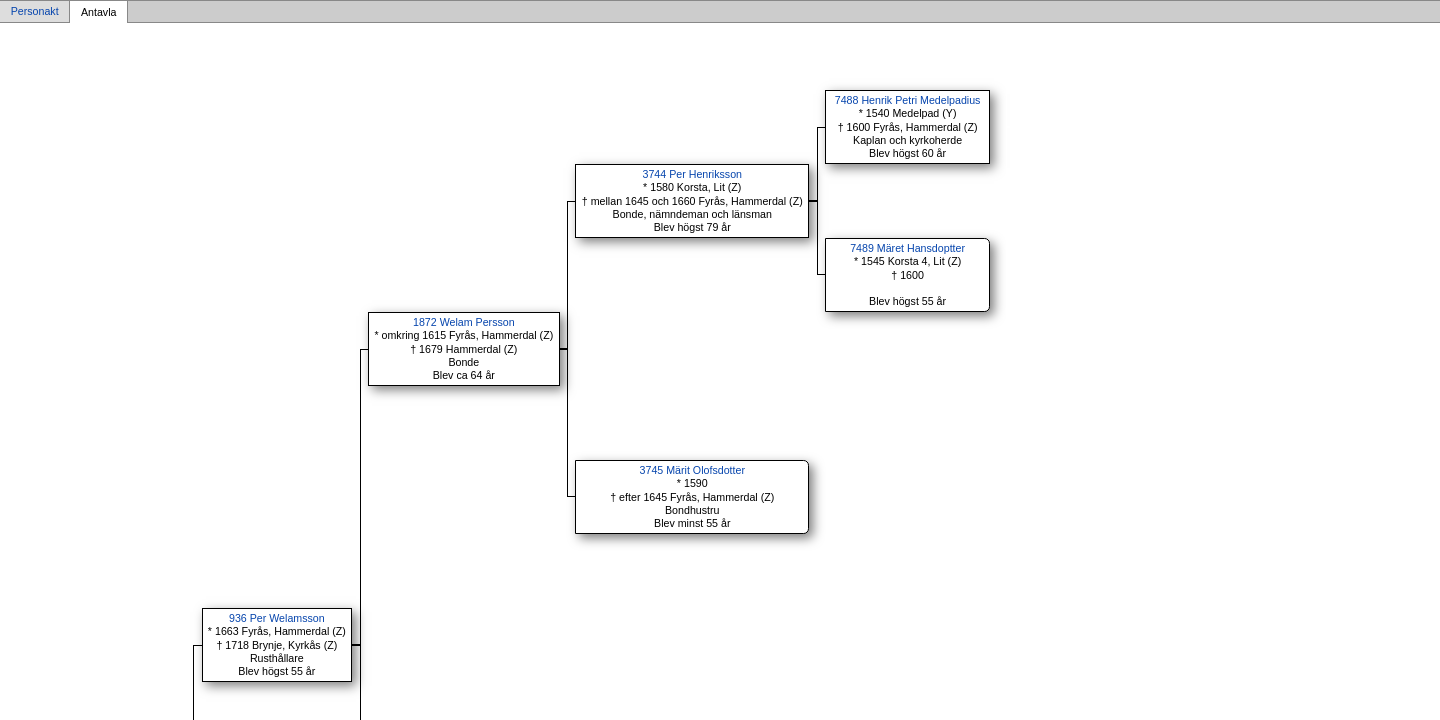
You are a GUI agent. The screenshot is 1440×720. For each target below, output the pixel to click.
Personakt (35, 12)
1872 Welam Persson (464, 322)
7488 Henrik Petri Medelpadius (908, 100)
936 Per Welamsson (277, 618)
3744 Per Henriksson (693, 174)
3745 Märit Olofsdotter (692, 470)
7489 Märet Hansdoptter (907, 248)
